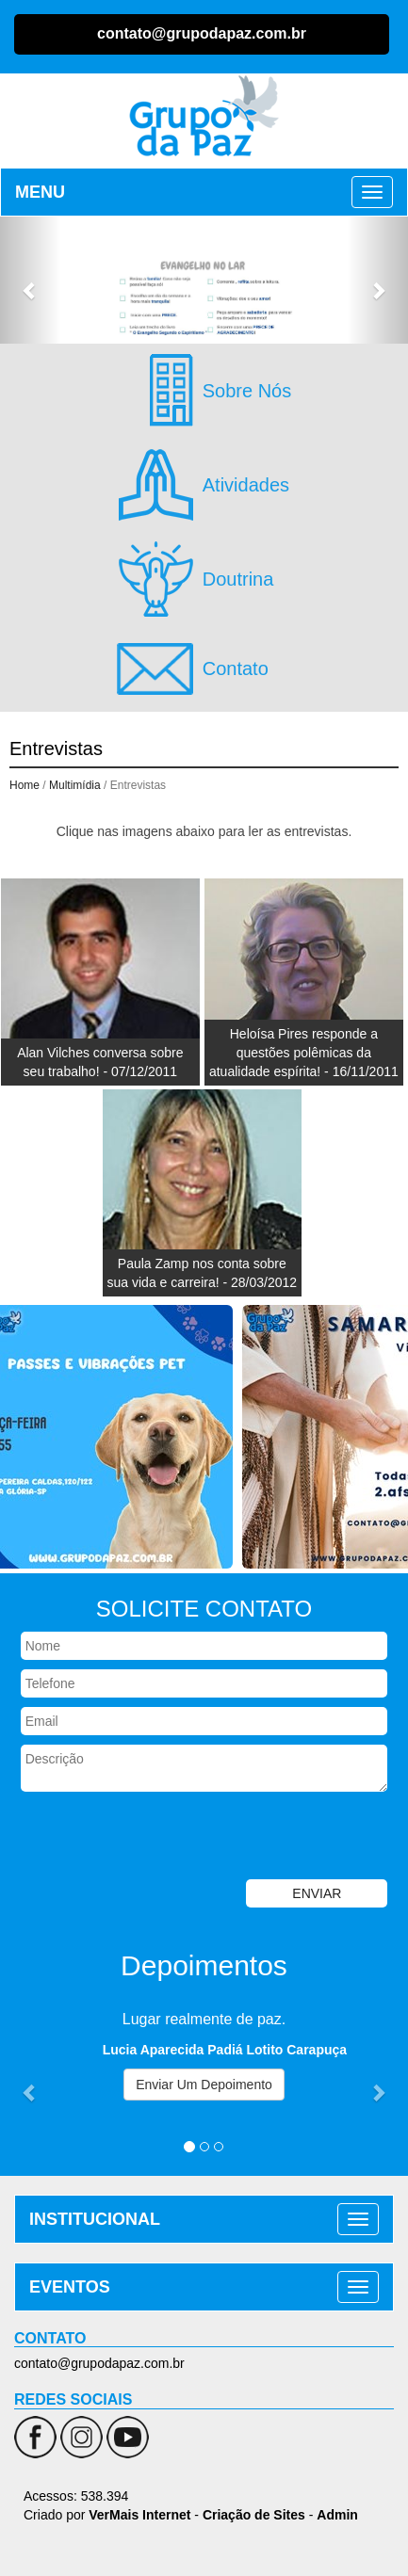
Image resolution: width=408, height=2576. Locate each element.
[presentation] (143, 1838)
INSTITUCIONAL (94, 2219)
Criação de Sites (254, 2514)
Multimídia (75, 785)
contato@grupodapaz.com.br (201, 33)
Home (24, 785)
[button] (30, 280)
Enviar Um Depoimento (204, 2084)
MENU (40, 192)
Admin (337, 2514)
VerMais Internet (139, 2514)
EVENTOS (69, 2287)
